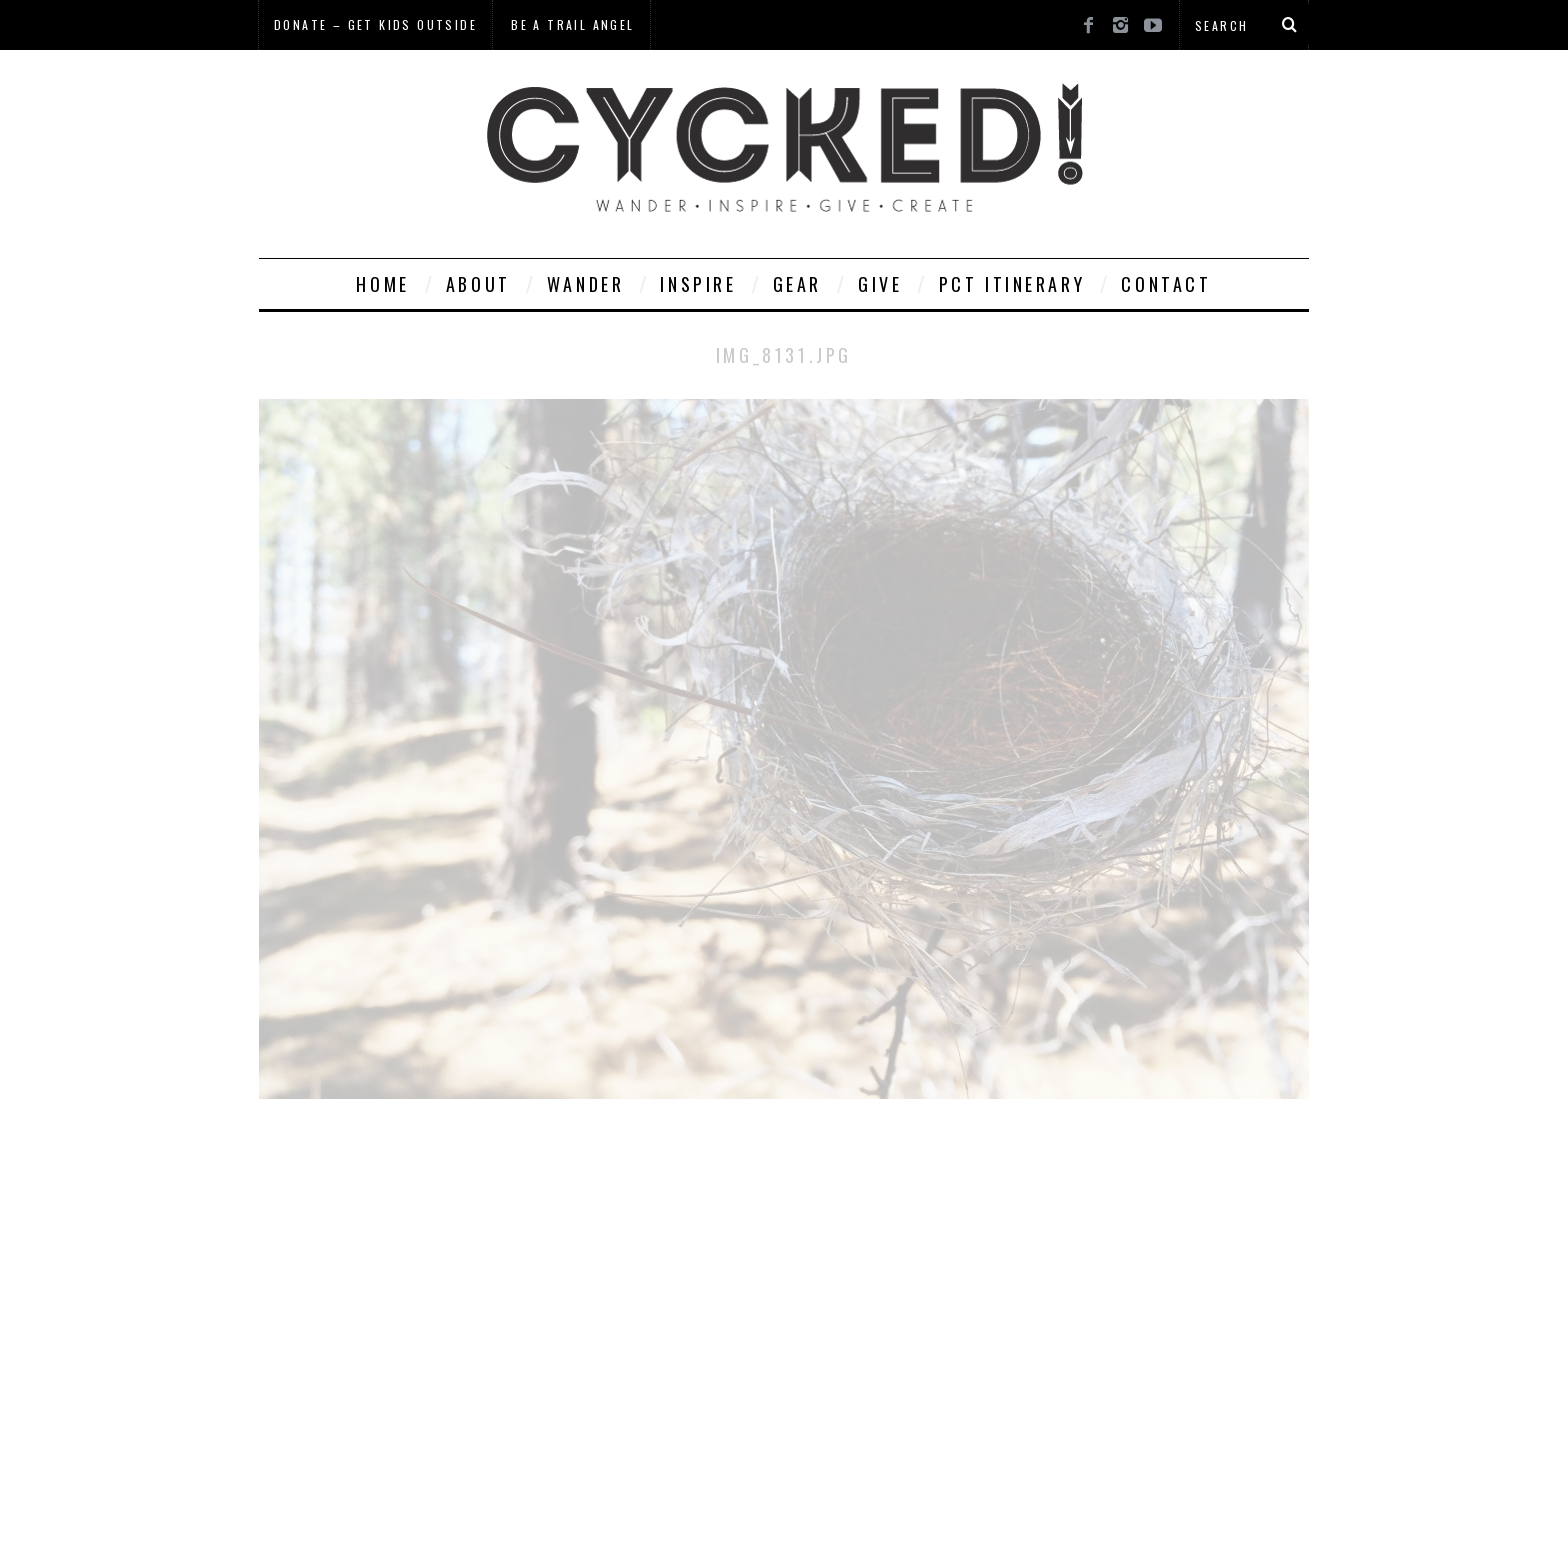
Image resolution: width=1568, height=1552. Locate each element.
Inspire (698, 284)
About (478, 284)
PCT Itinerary (1012, 284)
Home (382, 284)
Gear (797, 284)
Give (880, 284)
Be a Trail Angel (572, 24)
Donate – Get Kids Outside (375, 24)
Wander (586, 284)
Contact (1166, 284)
